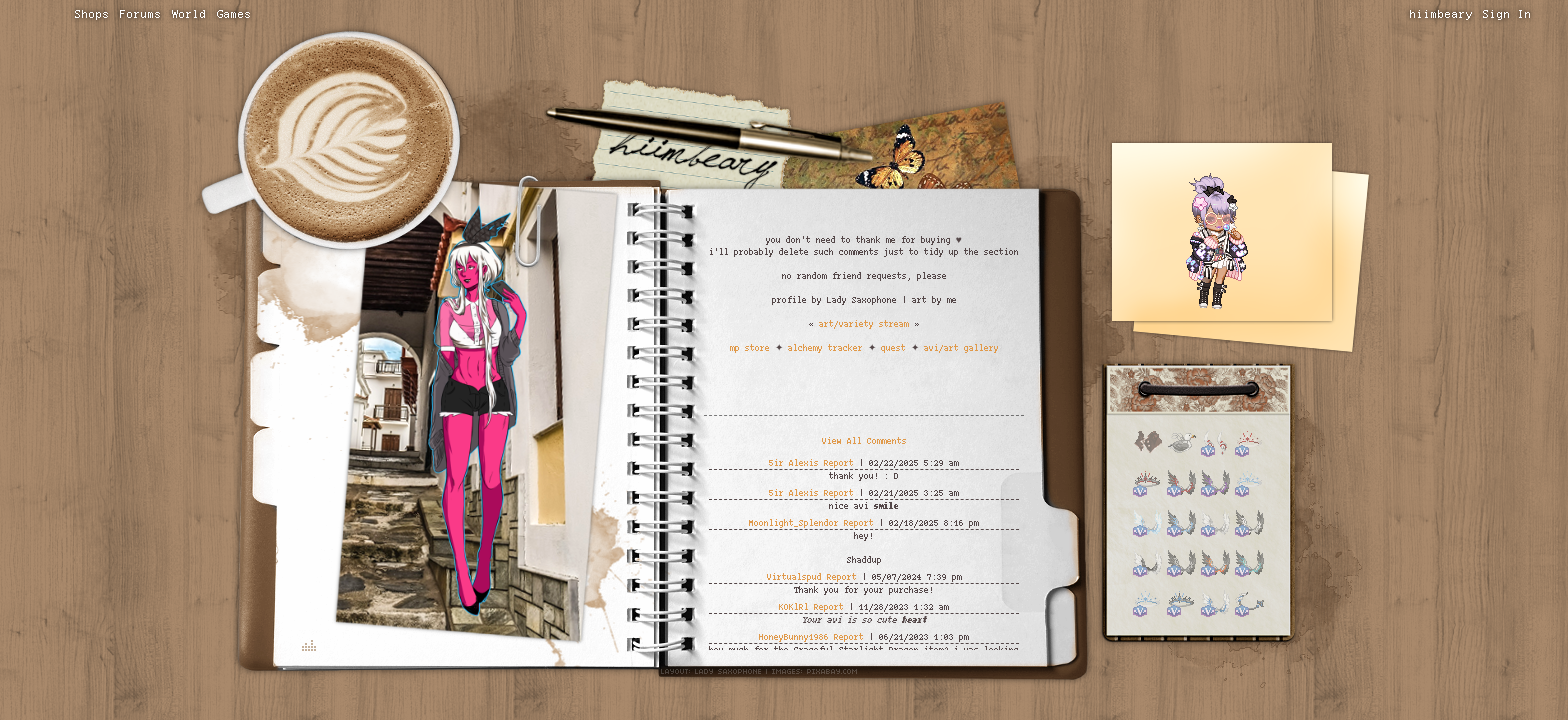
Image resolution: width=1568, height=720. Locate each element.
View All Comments (864, 440)
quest (893, 347)
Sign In (1507, 14)
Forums (141, 14)
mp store (750, 347)
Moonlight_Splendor (794, 522)
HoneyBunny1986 (794, 636)
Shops (92, 14)
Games (234, 14)
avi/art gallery (961, 347)
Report (839, 462)
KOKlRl (794, 606)
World (189, 14)
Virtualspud (794, 576)
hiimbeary (1441, 14)
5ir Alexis (794, 462)
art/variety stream (864, 323)
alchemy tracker (825, 347)
